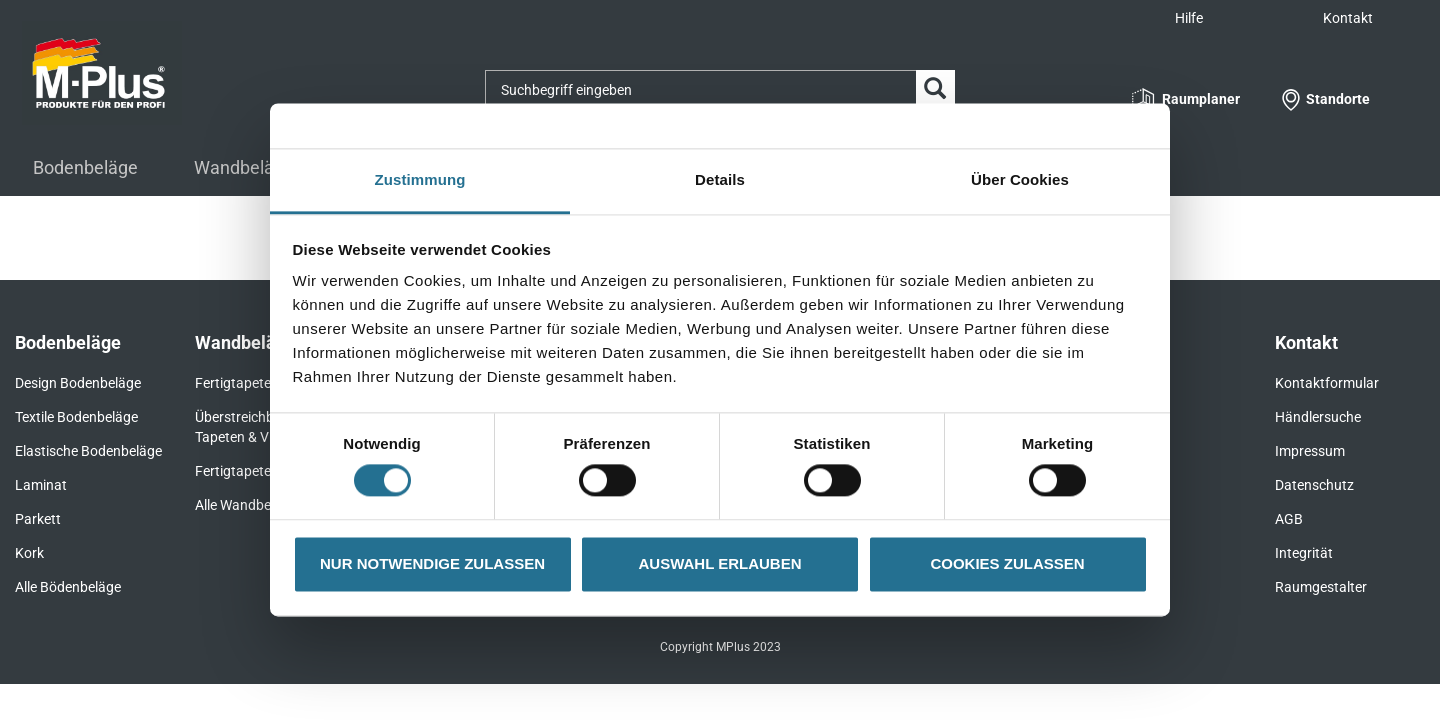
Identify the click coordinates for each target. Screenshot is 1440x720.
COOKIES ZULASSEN (1007, 563)
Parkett (38, 519)
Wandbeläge (244, 167)
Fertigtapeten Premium (266, 383)
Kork (29, 553)
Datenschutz (1314, 485)
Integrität (1304, 553)
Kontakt (1348, 18)
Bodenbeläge (85, 167)
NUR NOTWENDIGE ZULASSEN (432, 563)
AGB (1289, 519)
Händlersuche (1318, 417)
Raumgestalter (1321, 587)
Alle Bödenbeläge (68, 587)
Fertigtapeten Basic (255, 471)
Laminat (41, 485)
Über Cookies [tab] (1020, 179)
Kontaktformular (1327, 383)
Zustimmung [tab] (420, 179)
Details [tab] (720, 179)
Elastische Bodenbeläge (88, 451)
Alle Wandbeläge (246, 505)
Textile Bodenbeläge (76, 417)
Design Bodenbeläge (78, 383)
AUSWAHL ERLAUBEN (719, 563)
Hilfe (1189, 18)
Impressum (1310, 451)
